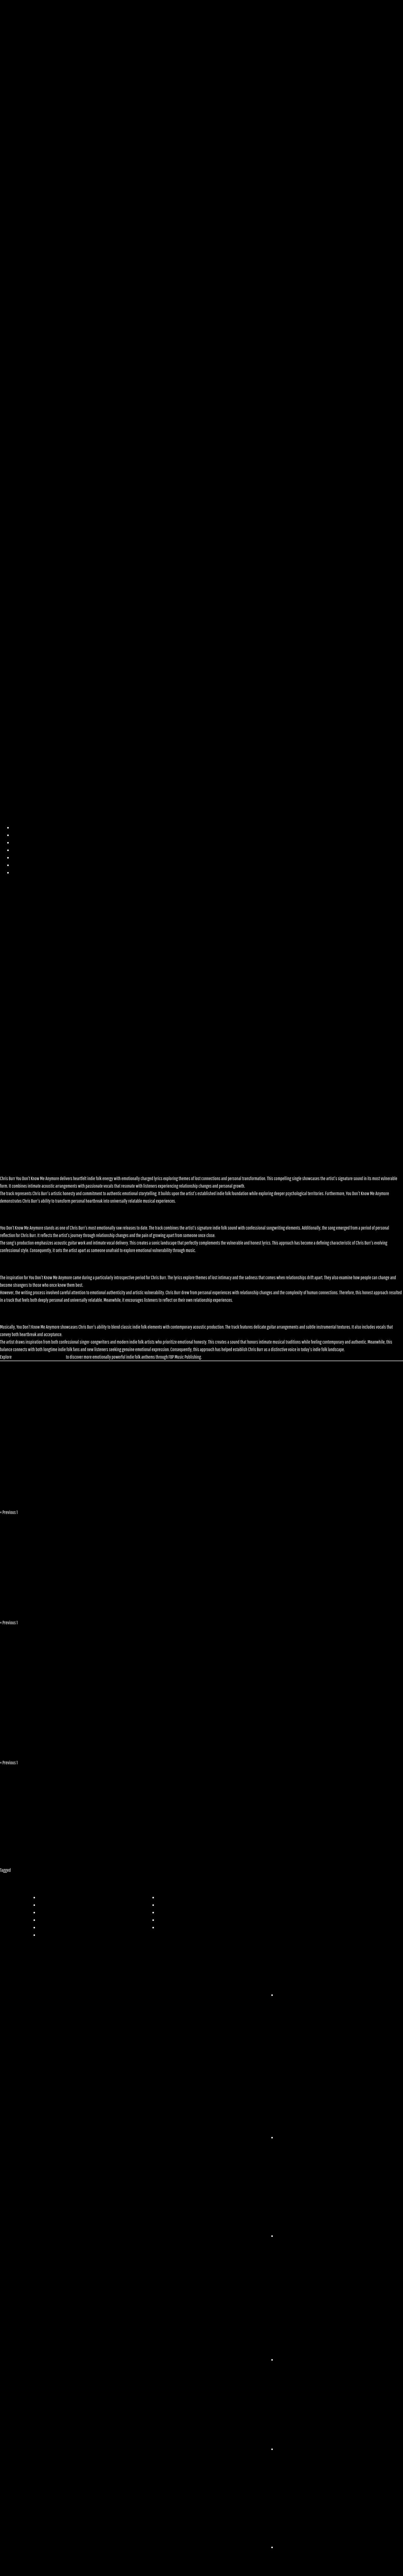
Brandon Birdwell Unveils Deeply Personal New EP (144, 1742)
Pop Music (19, 1870)
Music (17, 842)
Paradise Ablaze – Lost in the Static (148, 1487)
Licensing (20, 865)
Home (17, 827)
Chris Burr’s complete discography (38, 1357)
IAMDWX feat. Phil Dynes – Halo (343, 1487)
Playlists (19, 850)
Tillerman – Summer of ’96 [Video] (46, 1608)
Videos (18, 857)
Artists (18, 835)
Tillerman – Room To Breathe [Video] (182, 1608)
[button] (201, 419)
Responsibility (24, 872)
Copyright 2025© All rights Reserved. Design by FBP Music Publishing (79, 2567)
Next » (33, 1512)
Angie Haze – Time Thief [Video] (311, 1608)
